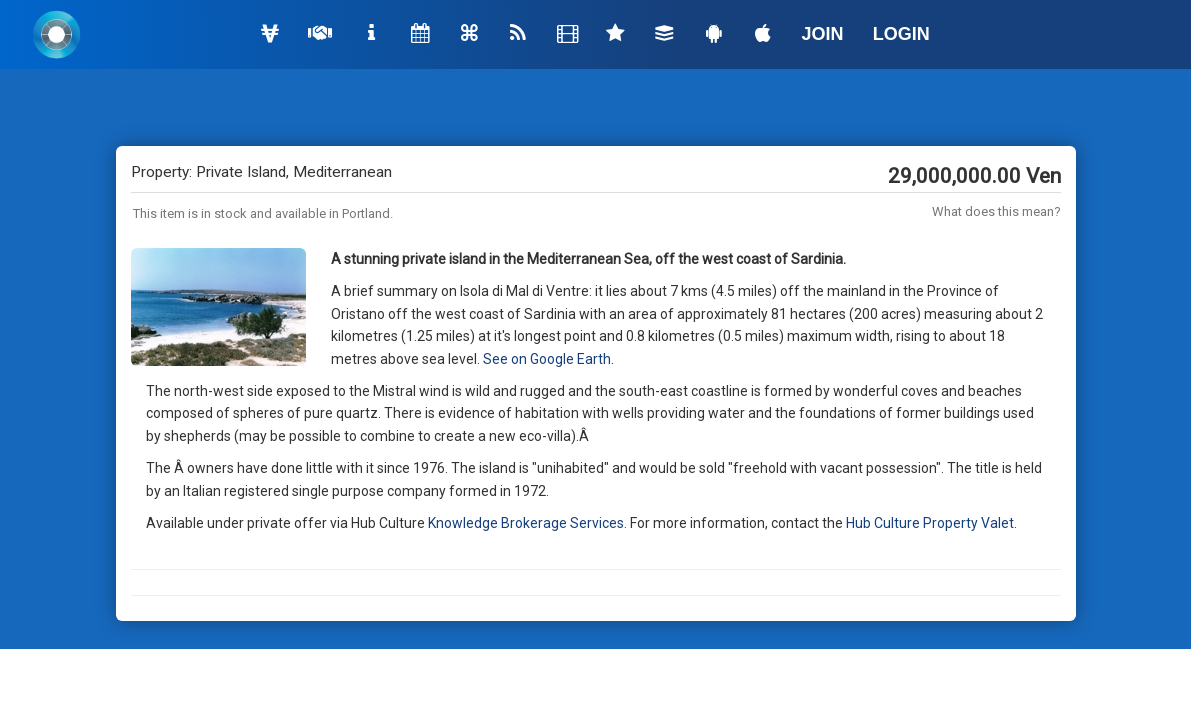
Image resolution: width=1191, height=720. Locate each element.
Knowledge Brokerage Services (526, 523)
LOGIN (901, 34)
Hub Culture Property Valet (930, 523)
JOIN (823, 34)
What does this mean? (996, 211)
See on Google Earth (547, 359)
